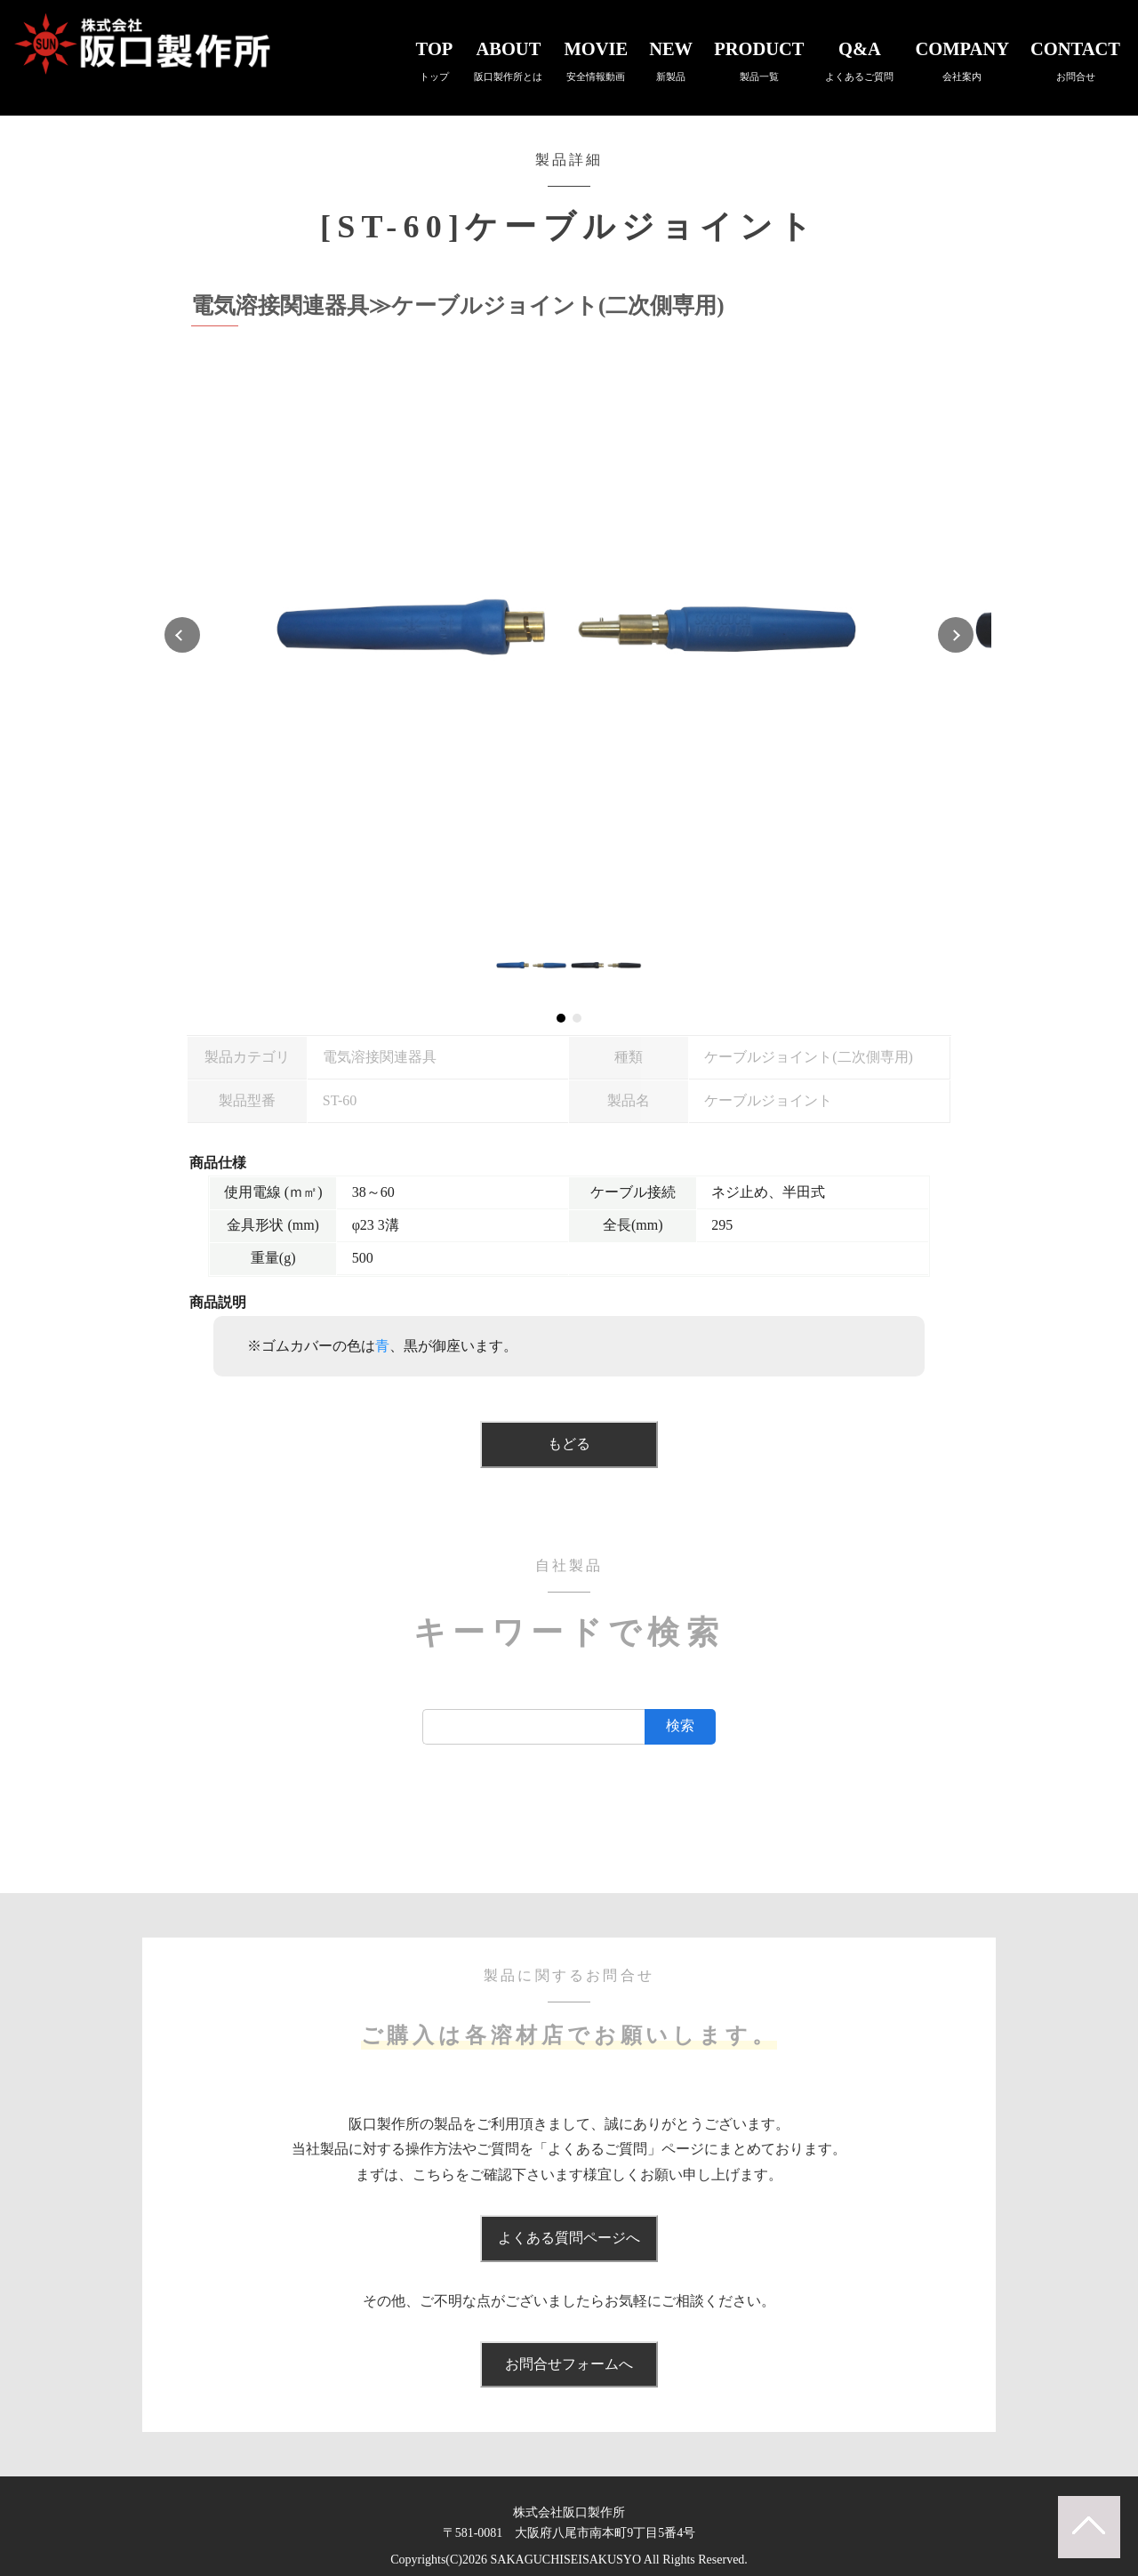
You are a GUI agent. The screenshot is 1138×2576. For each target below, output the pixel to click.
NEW (671, 60)
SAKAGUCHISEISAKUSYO (566, 2559)
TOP (434, 60)
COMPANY (962, 60)
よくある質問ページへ (569, 2237)
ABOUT (508, 60)
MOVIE (596, 60)
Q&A (859, 60)
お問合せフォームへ (569, 2363)
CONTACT (1075, 60)
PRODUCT (759, 60)
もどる (569, 1443)
